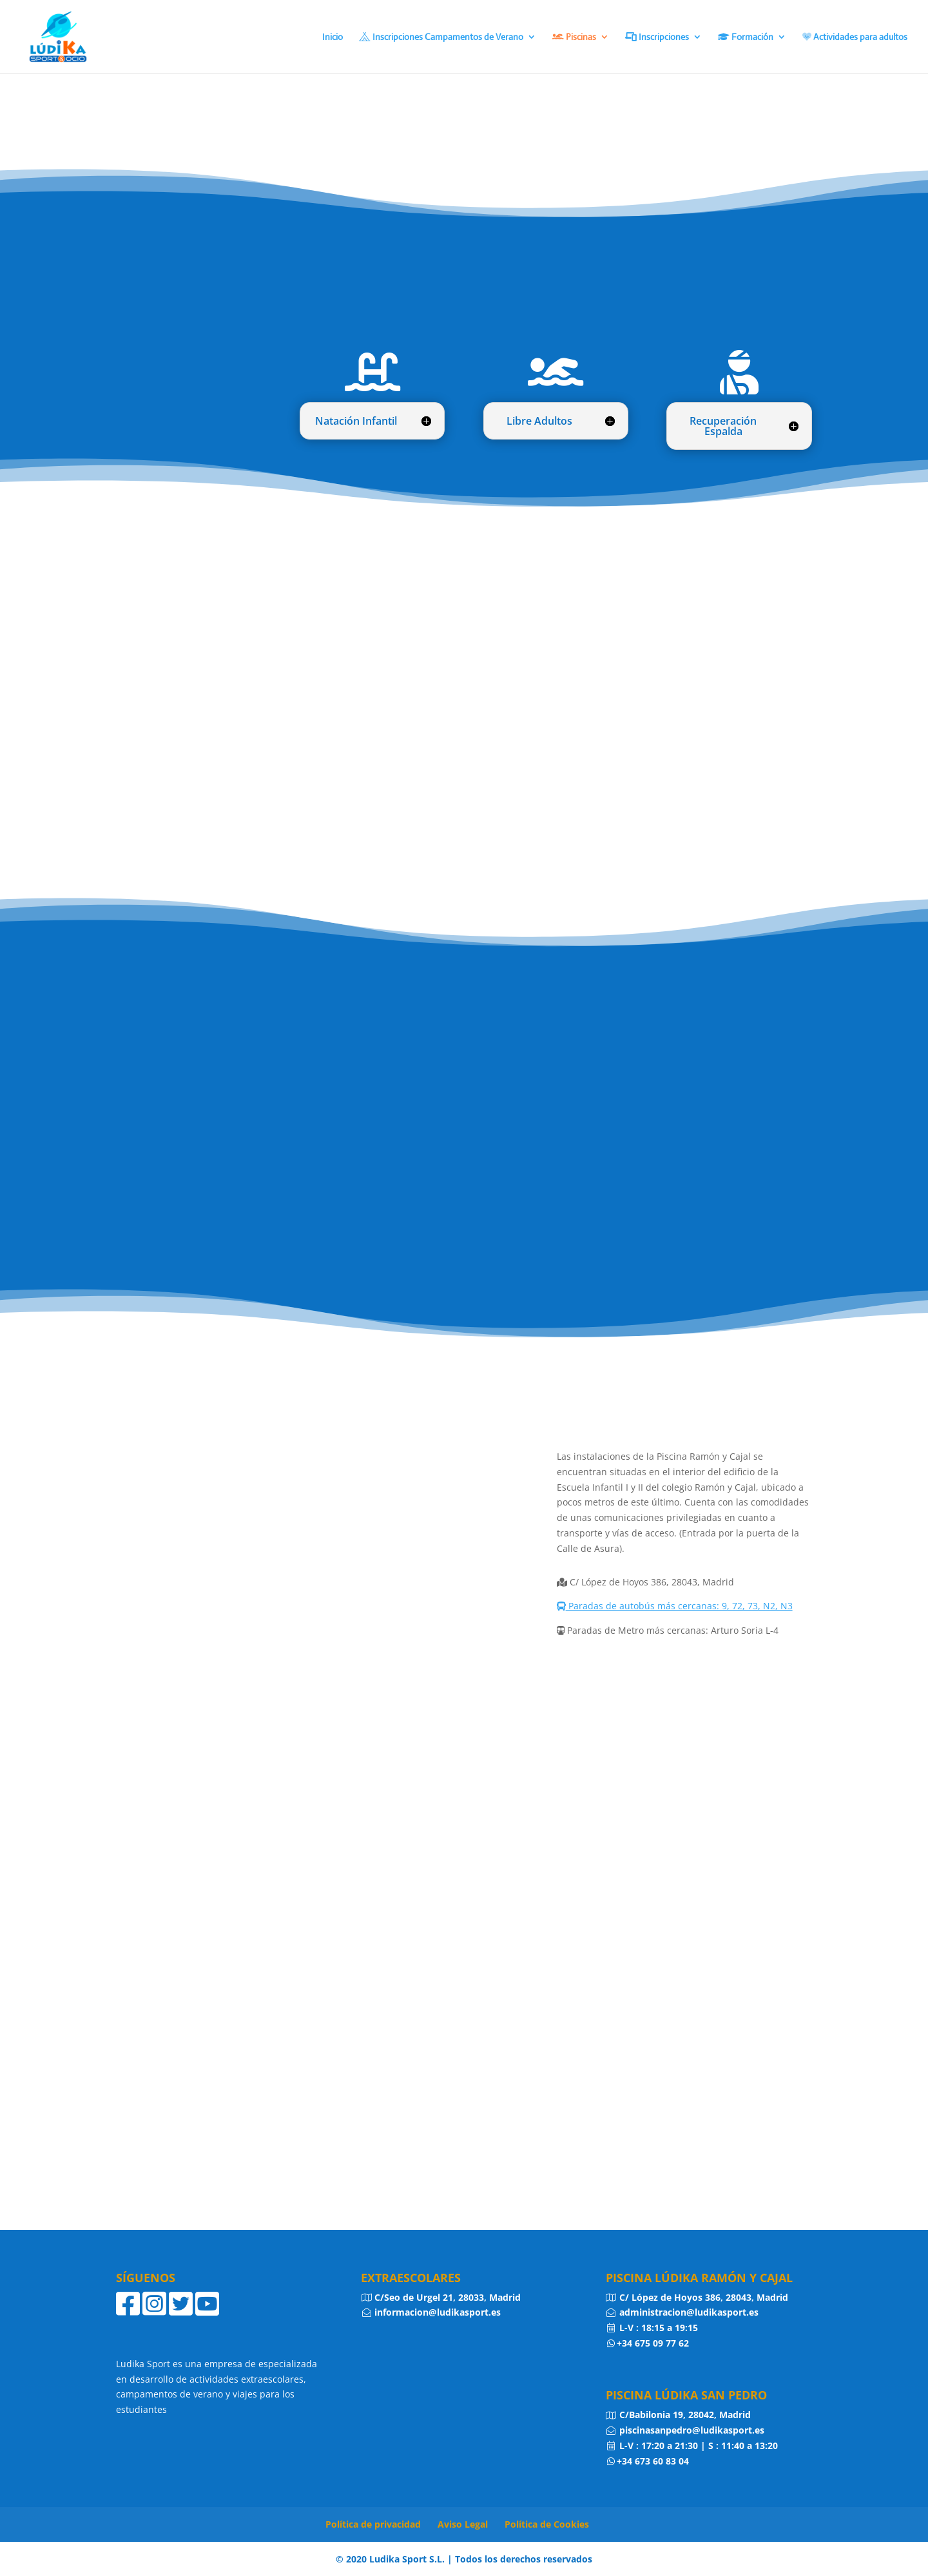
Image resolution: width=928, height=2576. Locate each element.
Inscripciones (657, 37)
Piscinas (574, 37)
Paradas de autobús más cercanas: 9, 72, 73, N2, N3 (675, 1606)
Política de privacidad (373, 2524)
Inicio (332, 37)
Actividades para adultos (854, 37)
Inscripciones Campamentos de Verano (441, 37)
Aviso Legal (463, 2524)
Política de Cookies (547, 2524)
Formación (745, 37)
